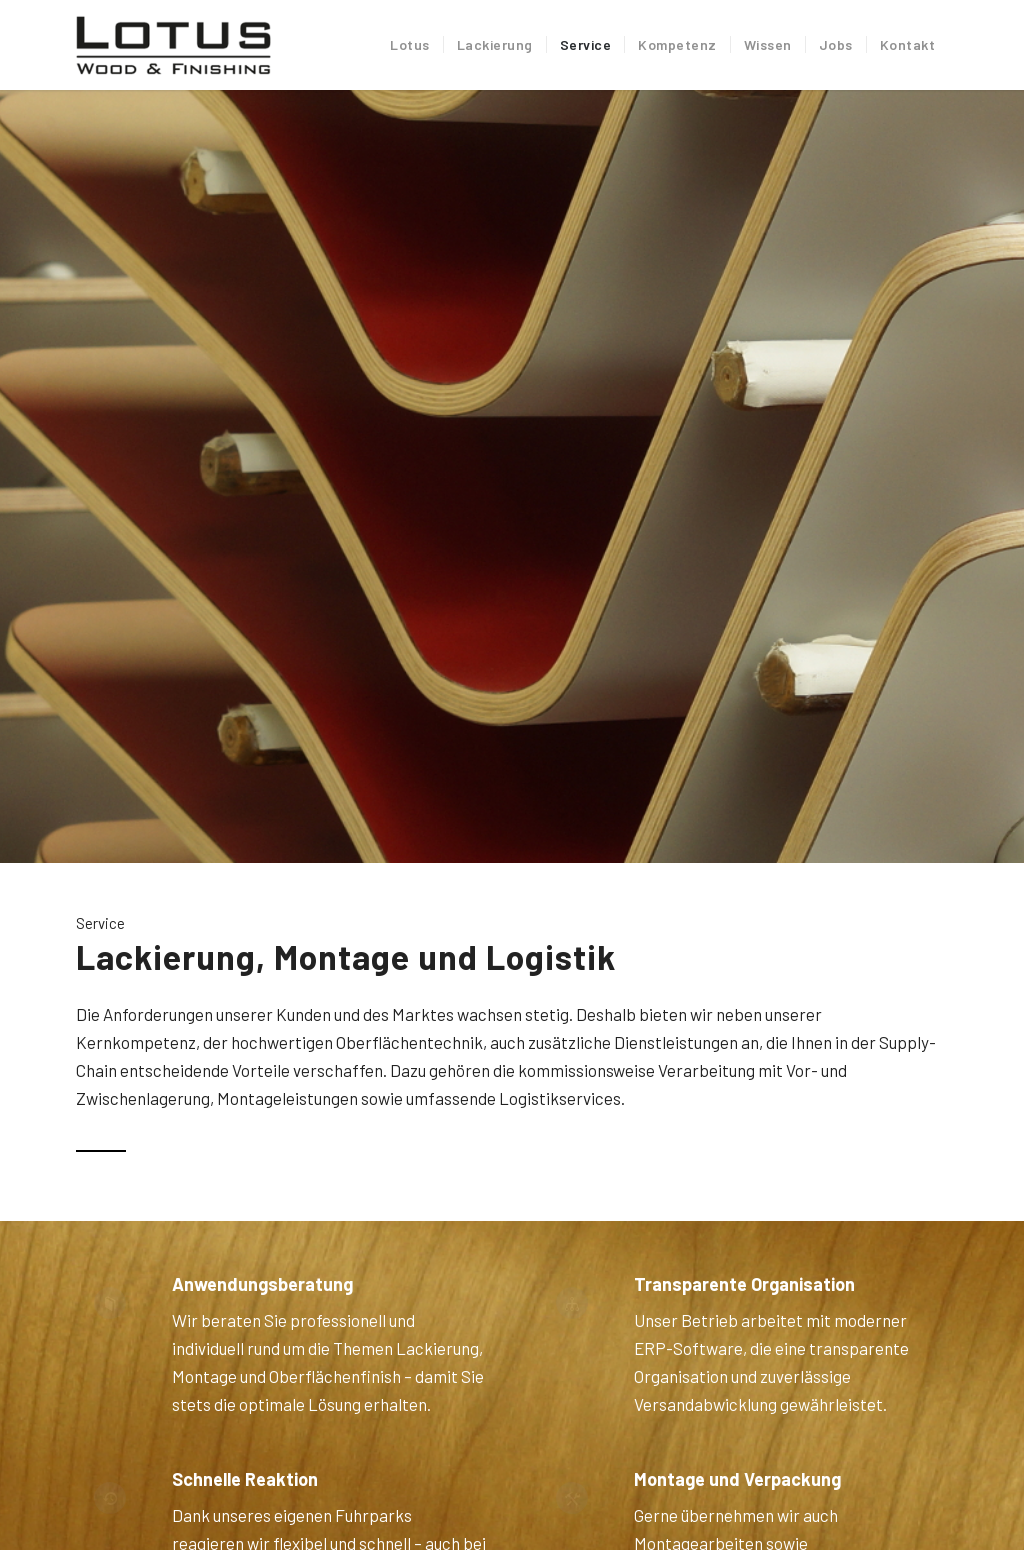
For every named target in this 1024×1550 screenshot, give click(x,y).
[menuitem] (410, 45)
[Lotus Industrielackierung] (174, 45)
